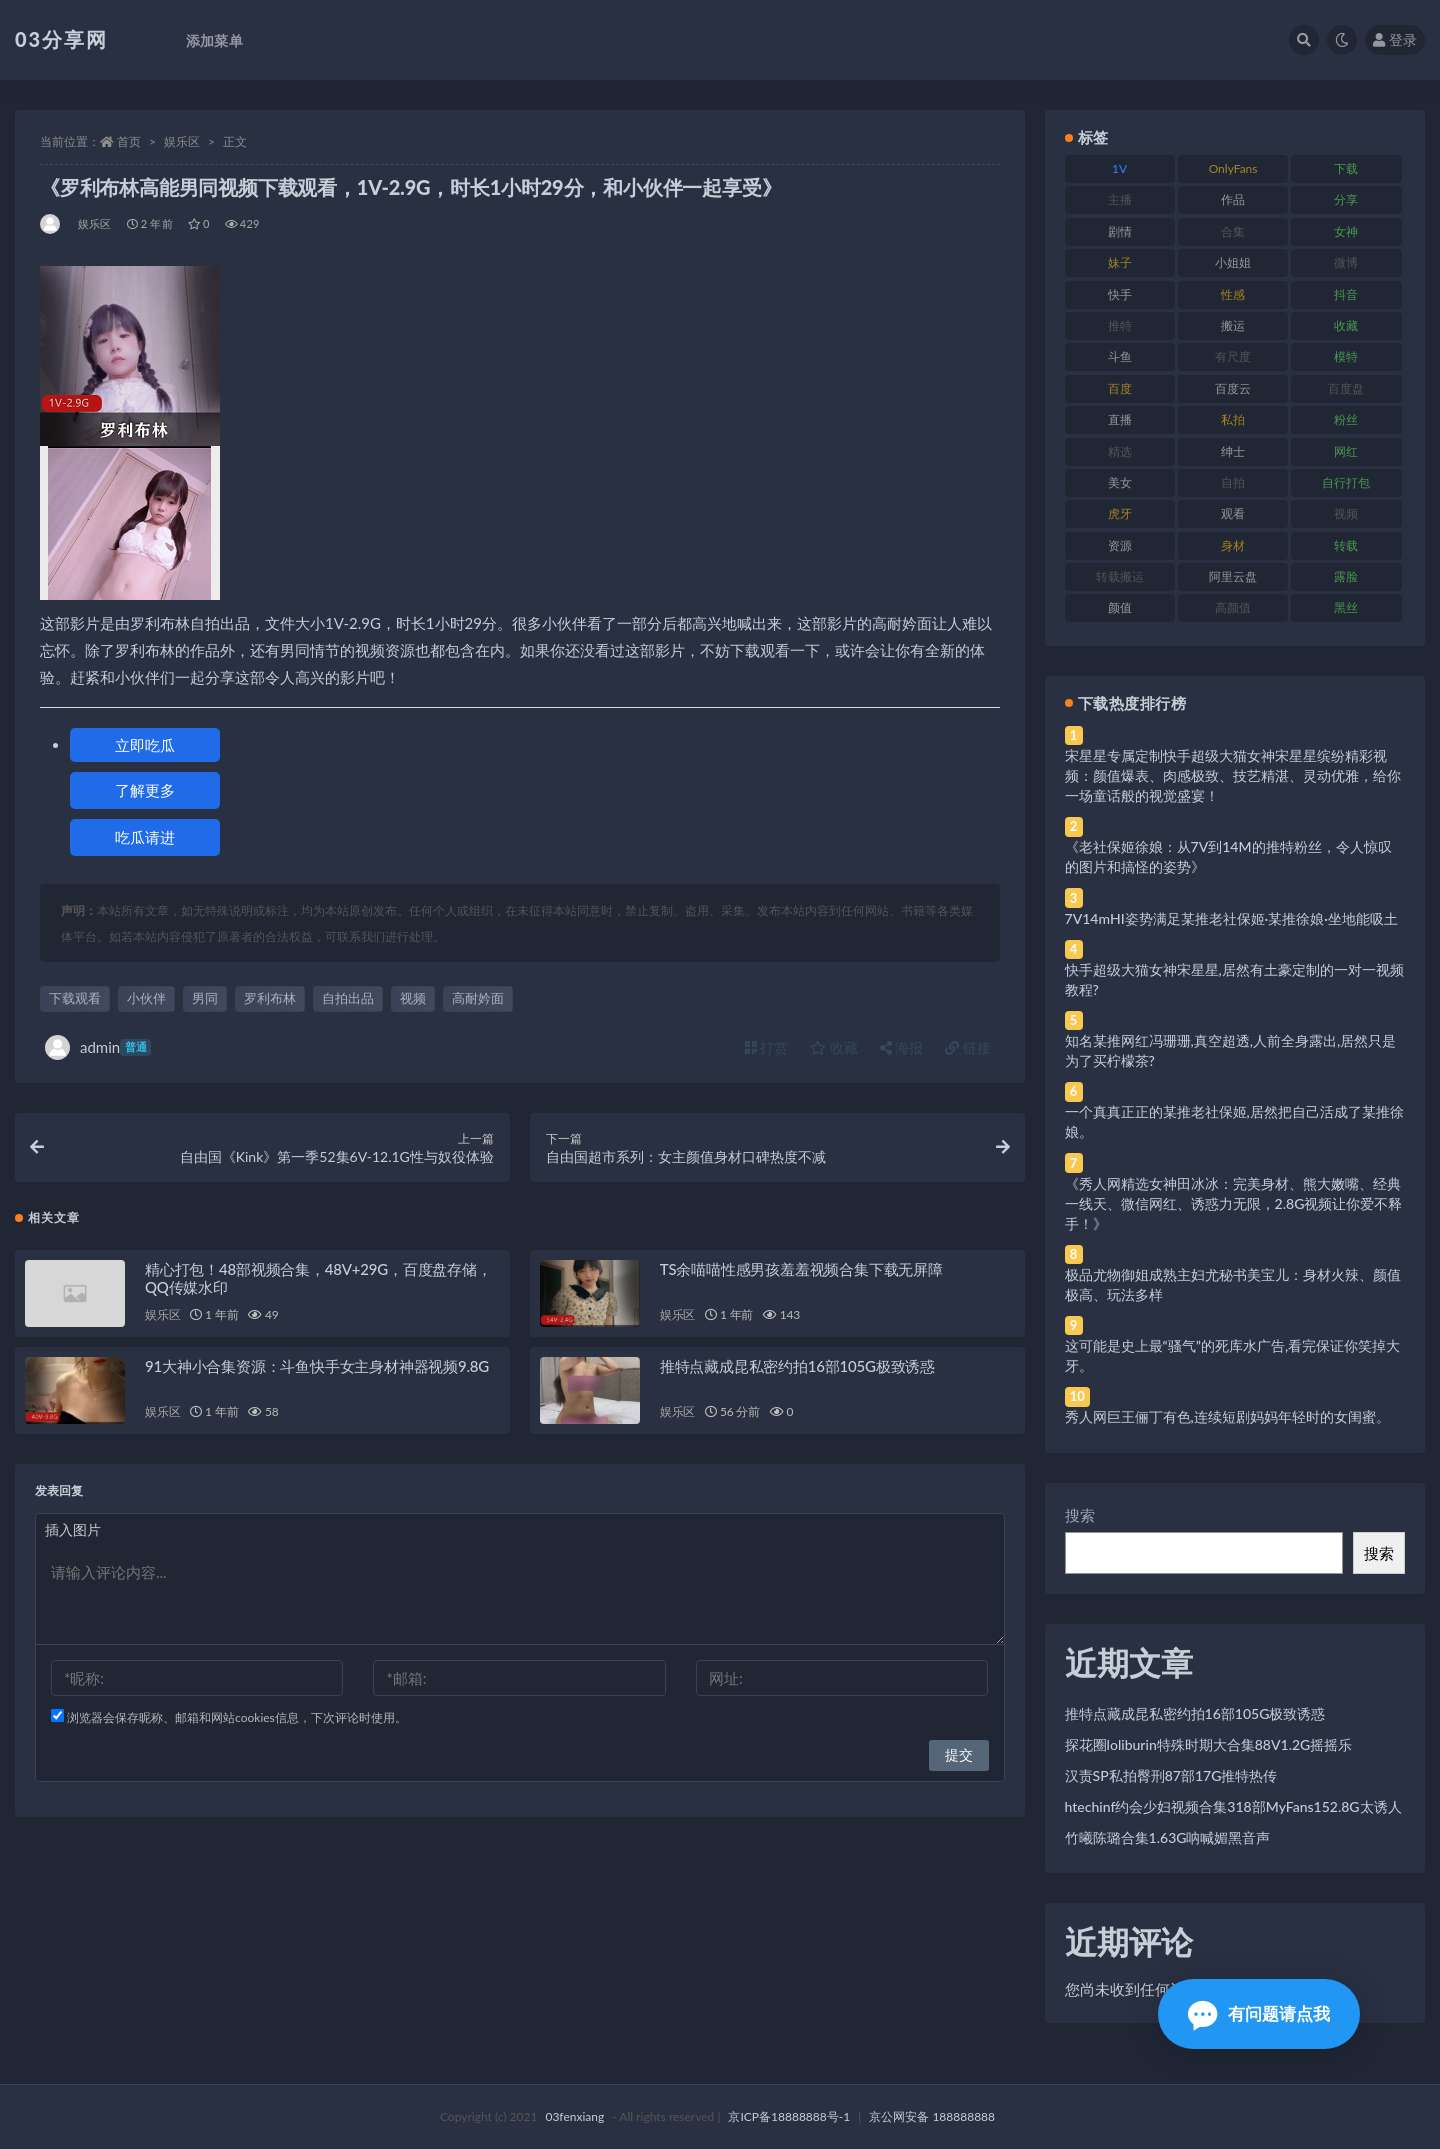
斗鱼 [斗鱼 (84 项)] (1120, 356)
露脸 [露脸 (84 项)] (1346, 576)
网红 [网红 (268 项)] (1346, 451)
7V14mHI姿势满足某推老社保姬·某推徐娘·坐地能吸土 (1231, 918)
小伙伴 (146, 998)
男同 (205, 998)
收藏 (834, 1047)
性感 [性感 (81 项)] (1233, 294)
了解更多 (145, 790)
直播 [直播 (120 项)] (1120, 419)
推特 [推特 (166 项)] (1120, 325)
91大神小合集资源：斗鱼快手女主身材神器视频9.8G (317, 1367)
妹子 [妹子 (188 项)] (1120, 262)
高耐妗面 (478, 998)
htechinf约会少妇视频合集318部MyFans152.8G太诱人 (1233, 1806)
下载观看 (75, 998)
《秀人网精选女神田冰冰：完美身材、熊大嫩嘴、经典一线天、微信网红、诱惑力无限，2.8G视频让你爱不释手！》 (1234, 1203)
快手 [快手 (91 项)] (1120, 294)
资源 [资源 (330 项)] (1120, 545)
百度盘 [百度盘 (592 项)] (1346, 388)
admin (98, 1047)
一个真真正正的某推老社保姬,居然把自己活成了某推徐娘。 (1234, 1121)
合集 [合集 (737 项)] (1233, 231)
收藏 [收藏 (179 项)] (1346, 325)
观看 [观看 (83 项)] (1233, 513)
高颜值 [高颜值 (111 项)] (1233, 607)
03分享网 (61, 39)
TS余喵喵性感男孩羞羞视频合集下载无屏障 (801, 1270)
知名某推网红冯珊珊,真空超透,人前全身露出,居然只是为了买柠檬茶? (1231, 1050)
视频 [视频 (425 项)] (1346, 513)
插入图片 (73, 1530)
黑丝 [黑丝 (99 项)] (1346, 607)
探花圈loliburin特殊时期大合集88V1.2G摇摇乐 (1209, 1744)
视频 (413, 998)
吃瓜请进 (145, 837)
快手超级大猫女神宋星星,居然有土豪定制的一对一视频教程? (1234, 979)
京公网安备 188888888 (932, 2116)
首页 (129, 141)
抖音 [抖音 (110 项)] (1346, 294)
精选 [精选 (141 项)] (1120, 451)
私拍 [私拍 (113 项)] (1233, 419)
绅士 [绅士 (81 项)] (1233, 451)
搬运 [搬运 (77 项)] (1233, 325)
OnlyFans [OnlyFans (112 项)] (1233, 168)
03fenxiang (574, 2116)
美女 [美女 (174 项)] (1120, 482)
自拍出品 (348, 998)
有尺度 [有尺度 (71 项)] (1233, 356)
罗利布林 (270, 998)
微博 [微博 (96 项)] (1346, 262)
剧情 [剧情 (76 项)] (1120, 231)
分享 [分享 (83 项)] (1346, 199)
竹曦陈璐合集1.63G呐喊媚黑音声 (1168, 1837)
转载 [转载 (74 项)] (1346, 545)
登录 (1395, 39)
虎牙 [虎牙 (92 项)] (1120, 513)
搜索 (1080, 1515)
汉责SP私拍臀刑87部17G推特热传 (1171, 1775)
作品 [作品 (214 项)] (1233, 199)
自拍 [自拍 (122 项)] (1233, 482)
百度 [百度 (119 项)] (1120, 388)
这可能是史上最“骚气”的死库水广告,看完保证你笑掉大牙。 (1233, 1355)
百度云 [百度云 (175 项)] (1233, 388)
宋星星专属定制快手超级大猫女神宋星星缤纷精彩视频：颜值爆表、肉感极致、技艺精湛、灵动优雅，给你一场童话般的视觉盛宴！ (1233, 775)
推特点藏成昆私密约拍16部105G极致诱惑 (797, 1367)
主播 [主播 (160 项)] (1120, 199)
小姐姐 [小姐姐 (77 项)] (1233, 262)
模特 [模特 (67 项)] (1346, 356)
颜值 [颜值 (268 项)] (1120, 607)
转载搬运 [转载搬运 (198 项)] (1120, 576)
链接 (968, 1047)
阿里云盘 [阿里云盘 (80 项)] (1233, 576)
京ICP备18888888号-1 (789, 2116)
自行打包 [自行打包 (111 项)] (1346, 482)
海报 (902, 1047)
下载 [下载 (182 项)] (1346, 168)
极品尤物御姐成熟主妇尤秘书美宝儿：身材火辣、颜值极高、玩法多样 (1233, 1284)
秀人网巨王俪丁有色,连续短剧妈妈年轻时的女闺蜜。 (1227, 1416)
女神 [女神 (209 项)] (1346, 231)
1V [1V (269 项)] (1119, 168)
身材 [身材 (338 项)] (1233, 545)
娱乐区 (182, 141)
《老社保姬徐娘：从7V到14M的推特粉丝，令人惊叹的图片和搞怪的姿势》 (1228, 856)
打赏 (767, 1047)
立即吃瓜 (145, 745)
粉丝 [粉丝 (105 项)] (1346, 419)
